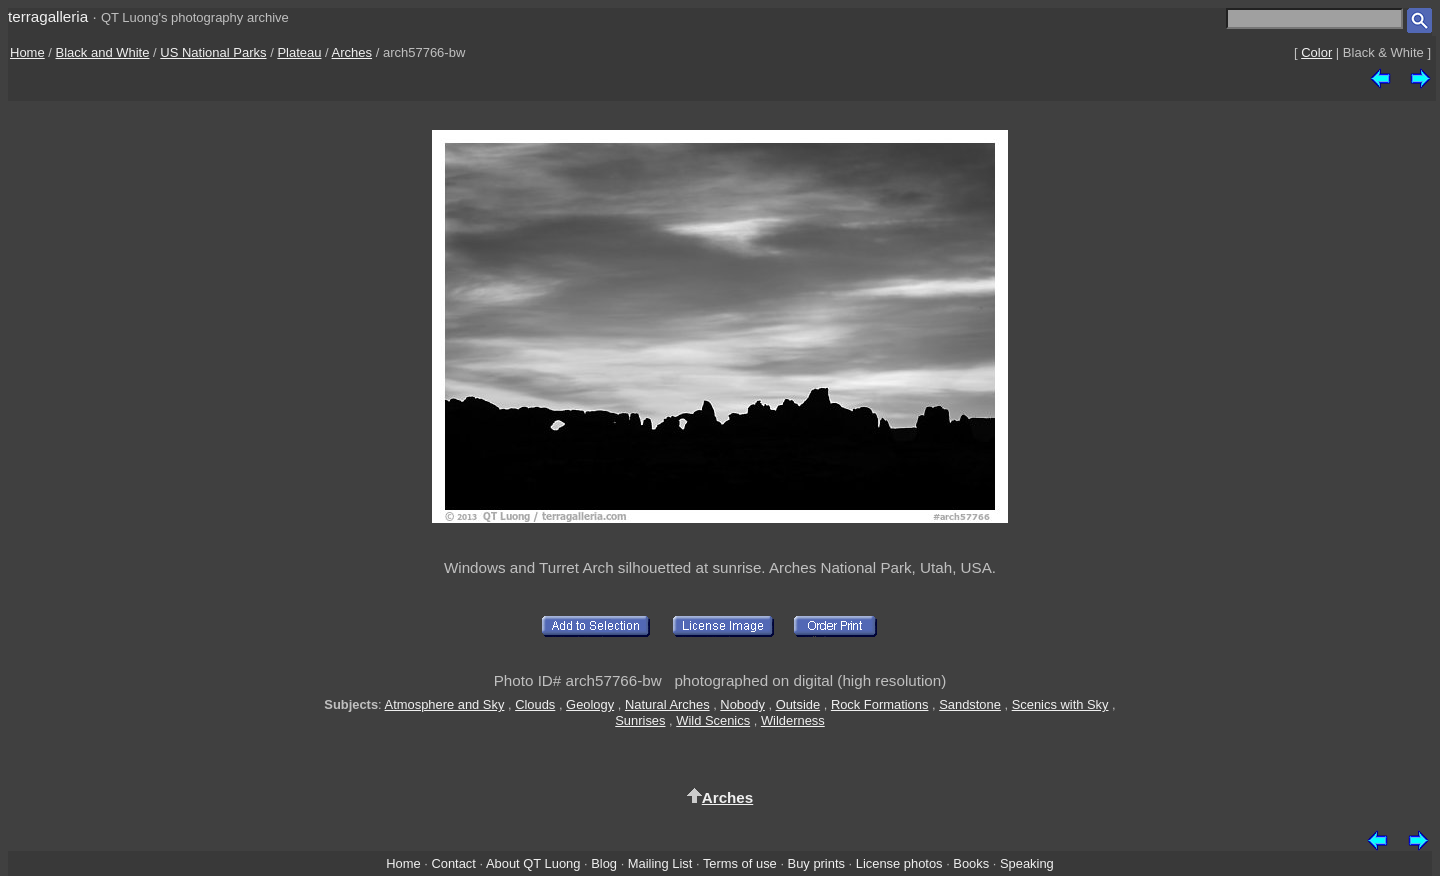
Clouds (535, 704)
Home (27, 52)
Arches (352, 52)
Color (1316, 52)
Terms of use (740, 863)
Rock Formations (880, 704)
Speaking (1027, 863)
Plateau (299, 52)
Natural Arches (667, 704)
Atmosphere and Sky (445, 704)
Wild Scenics (713, 720)
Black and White (103, 52)
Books (971, 863)
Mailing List (660, 863)
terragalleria (48, 16)
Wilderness (793, 720)
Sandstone (970, 704)
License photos (899, 863)
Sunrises (640, 720)
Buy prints (816, 863)
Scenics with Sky (1060, 704)
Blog (604, 863)
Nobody (742, 704)
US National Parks (213, 52)
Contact (453, 863)
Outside (798, 704)
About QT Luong (533, 863)
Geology (590, 704)
